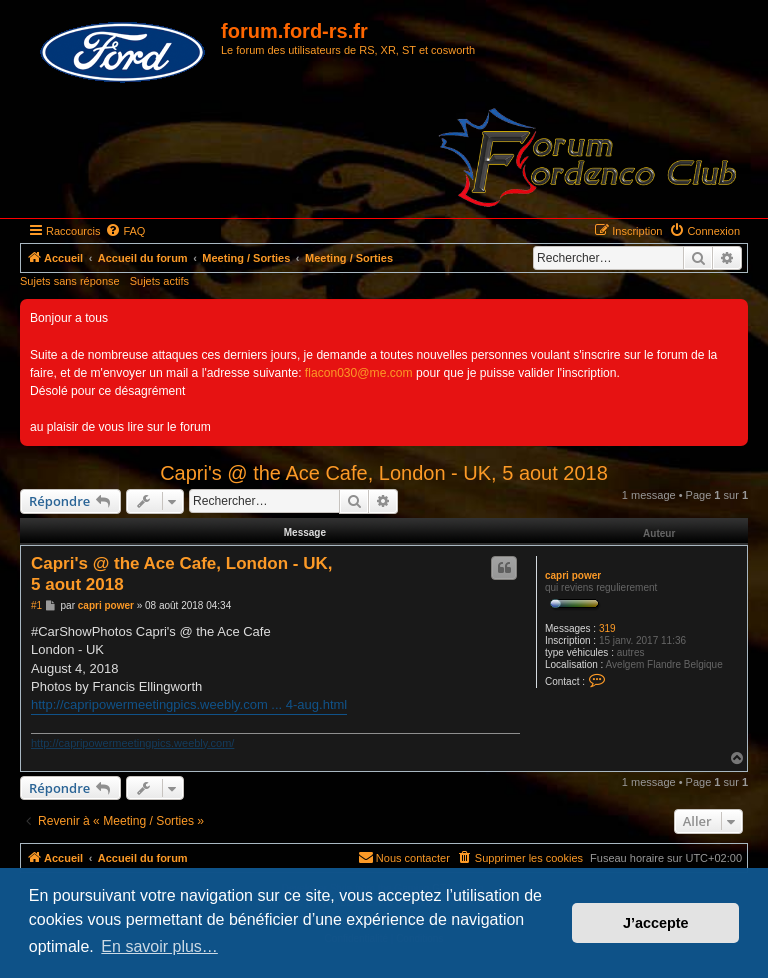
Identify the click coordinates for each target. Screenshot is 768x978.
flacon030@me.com (359, 373)
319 (607, 628)
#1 (36, 605)
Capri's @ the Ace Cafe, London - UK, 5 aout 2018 (384, 473)
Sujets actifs (159, 281)
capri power (573, 575)
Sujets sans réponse (70, 281)
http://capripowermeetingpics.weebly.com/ (132, 743)
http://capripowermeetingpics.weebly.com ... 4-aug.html (189, 704)
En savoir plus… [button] (159, 946)
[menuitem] (125, 231)
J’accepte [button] (656, 923)
